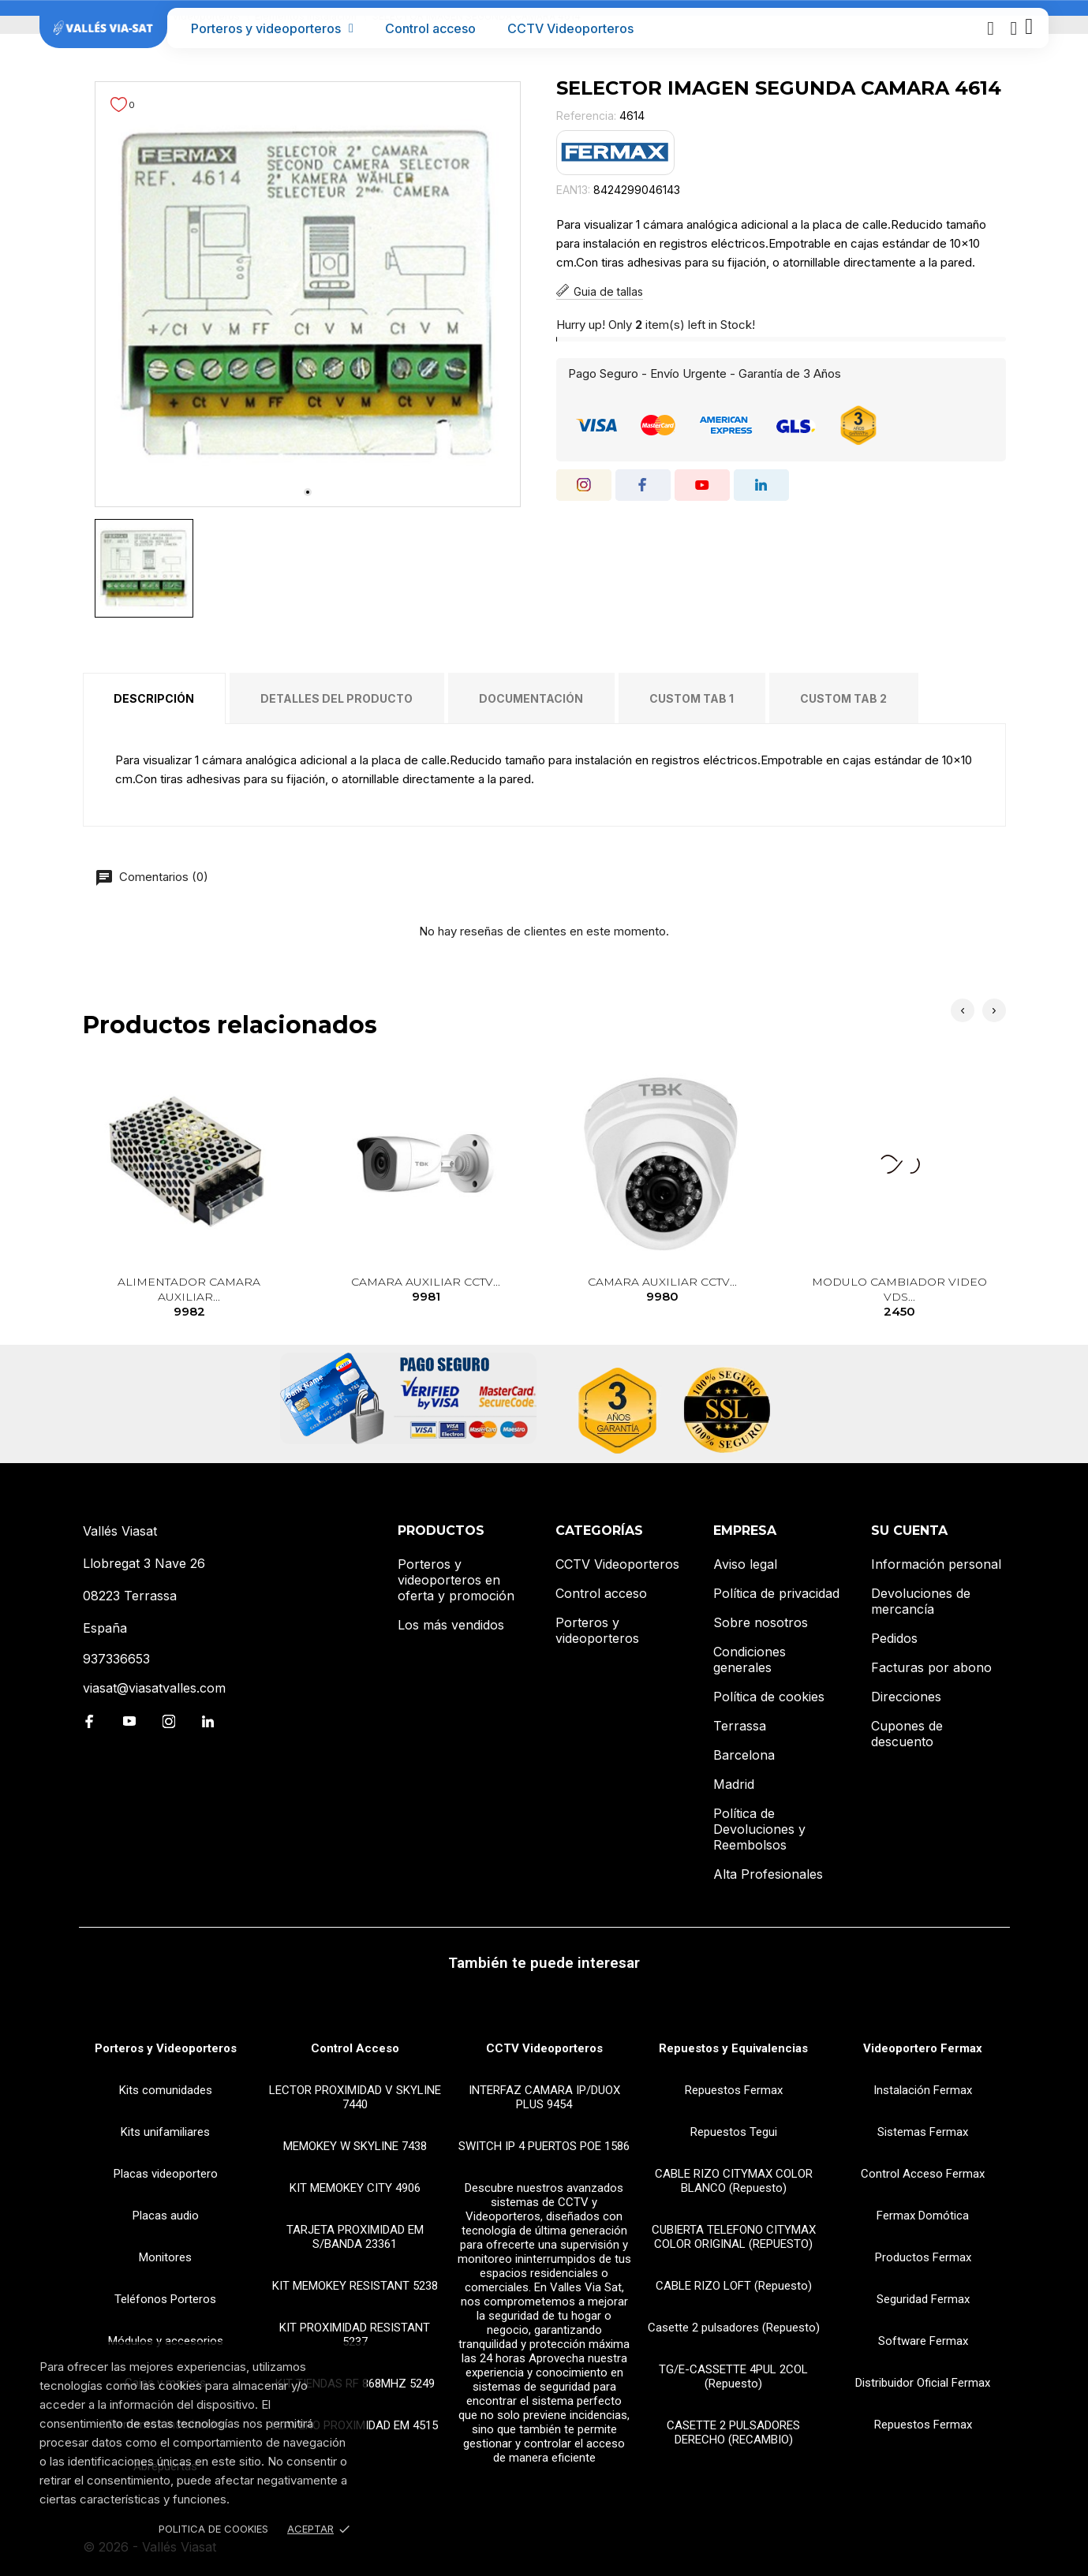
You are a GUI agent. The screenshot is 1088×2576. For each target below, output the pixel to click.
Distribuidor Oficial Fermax (922, 2383)
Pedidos (894, 1638)
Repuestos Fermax (734, 2090)
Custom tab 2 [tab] (843, 698)
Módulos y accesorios (165, 2341)
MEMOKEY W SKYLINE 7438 (355, 2146)
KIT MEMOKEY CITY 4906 (355, 2188)
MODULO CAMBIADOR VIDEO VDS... (899, 1298)
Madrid (733, 1784)
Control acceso (430, 28)
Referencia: (586, 115)
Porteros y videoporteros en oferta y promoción (456, 1579)
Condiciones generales (749, 1659)
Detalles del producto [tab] (336, 698)
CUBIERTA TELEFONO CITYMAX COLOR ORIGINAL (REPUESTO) (734, 2237)
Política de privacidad (776, 1593)
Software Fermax (923, 2341)
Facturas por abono (931, 1667)
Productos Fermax (923, 2257)
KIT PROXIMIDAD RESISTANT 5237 (354, 2334)
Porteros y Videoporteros (166, 2048)
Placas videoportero (166, 2174)
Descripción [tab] (154, 698)
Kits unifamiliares (165, 2132)
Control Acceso (355, 2048)
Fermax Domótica (923, 2215)
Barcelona (744, 1755)
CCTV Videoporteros (570, 28)
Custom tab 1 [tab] (691, 698)
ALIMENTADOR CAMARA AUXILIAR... (189, 1298)
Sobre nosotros (760, 1622)
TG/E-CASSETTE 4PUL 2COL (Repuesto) (733, 2376)
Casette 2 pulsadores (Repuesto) (734, 2327)
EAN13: (573, 189)
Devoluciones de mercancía (920, 1601)
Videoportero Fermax (922, 2048)
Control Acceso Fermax (923, 2174)
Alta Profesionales (768, 1874)
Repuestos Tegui (733, 2132)
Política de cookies (768, 1696)
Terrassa (739, 1726)
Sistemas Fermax (922, 2132)
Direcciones (906, 1696)
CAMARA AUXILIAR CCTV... (425, 1290)
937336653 (116, 1659)
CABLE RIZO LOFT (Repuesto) (734, 2286)
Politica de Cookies (213, 2528)
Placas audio (166, 2215)
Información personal (936, 1564)
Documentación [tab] (531, 698)
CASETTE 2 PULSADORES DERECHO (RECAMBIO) (733, 2432)
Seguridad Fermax (923, 2299)
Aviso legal (745, 1564)
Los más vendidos (451, 1625)
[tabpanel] (308, 294)
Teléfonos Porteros (165, 2299)
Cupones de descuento (907, 1733)
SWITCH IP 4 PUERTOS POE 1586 (544, 2146)
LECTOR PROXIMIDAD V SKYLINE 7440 (355, 2097)
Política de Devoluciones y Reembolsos (759, 1829)
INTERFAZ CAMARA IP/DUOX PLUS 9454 (544, 2097)
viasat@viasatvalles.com (154, 1688)
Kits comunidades (165, 2090)
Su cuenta (909, 1530)
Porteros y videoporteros (272, 28)
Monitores (165, 2257)
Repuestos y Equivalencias (733, 2048)
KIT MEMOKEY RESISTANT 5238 (355, 2286)
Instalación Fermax (922, 2090)
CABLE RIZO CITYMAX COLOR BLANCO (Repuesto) (734, 2181)
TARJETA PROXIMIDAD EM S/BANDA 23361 (355, 2237)
